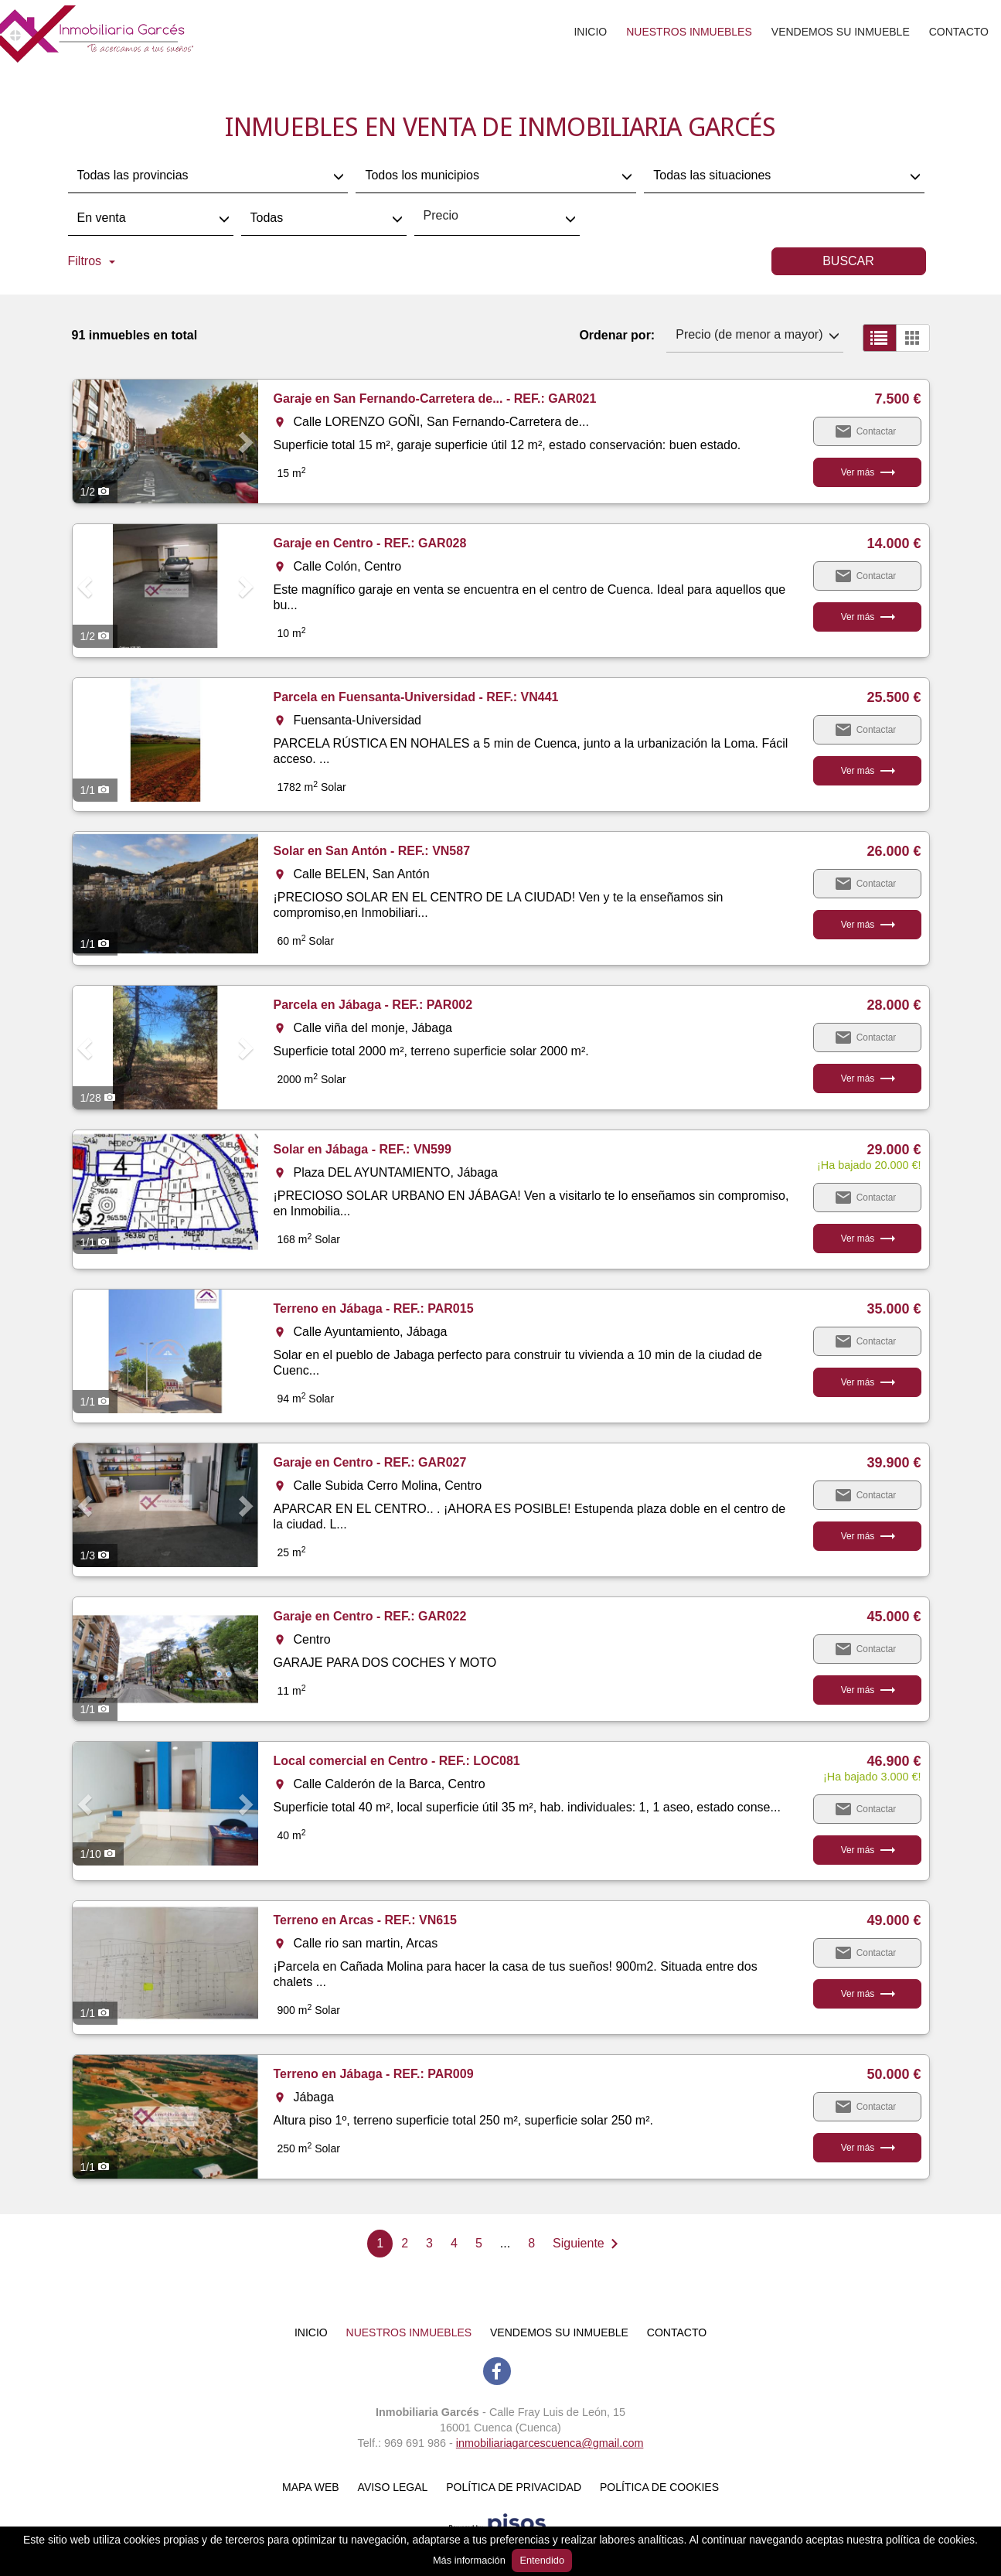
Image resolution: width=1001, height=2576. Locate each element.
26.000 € (894, 851)
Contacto (959, 32)
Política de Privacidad (513, 2487)
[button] (86, 441)
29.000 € (894, 1149)
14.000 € (894, 543)
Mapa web (310, 2487)
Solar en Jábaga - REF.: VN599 (362, 1149)
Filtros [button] (92, 260)
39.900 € (894, 1462)
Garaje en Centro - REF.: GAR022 (370, 1616)
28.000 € (894, 1005)
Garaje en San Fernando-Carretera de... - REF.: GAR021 (435, 398)
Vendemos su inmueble (840, 32)
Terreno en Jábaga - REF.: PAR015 (374, 1308)
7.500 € (897, 399)
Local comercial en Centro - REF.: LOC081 (397, 1760)
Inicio (590, 32)
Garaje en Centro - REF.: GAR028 (370, 543)
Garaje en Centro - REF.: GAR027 (370, 1462)
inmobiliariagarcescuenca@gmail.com (550, 2443)
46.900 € (894, 1761)
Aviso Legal (393, 2487)
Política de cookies (659, 2487)
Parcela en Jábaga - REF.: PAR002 (373, 1004)
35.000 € (894, 1309)
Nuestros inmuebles (689, 32)
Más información (469, 2560)
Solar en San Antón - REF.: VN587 (372, 850)
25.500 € (894, 697)
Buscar (848, 260)
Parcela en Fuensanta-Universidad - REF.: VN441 (416, 697)
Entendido (541, 2560)
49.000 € (894, 1920)
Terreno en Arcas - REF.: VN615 (365, 1920)
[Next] (588, 2243)
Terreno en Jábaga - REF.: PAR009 (374, 2073)
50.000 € (894, 2074)
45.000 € (894, 1616)
